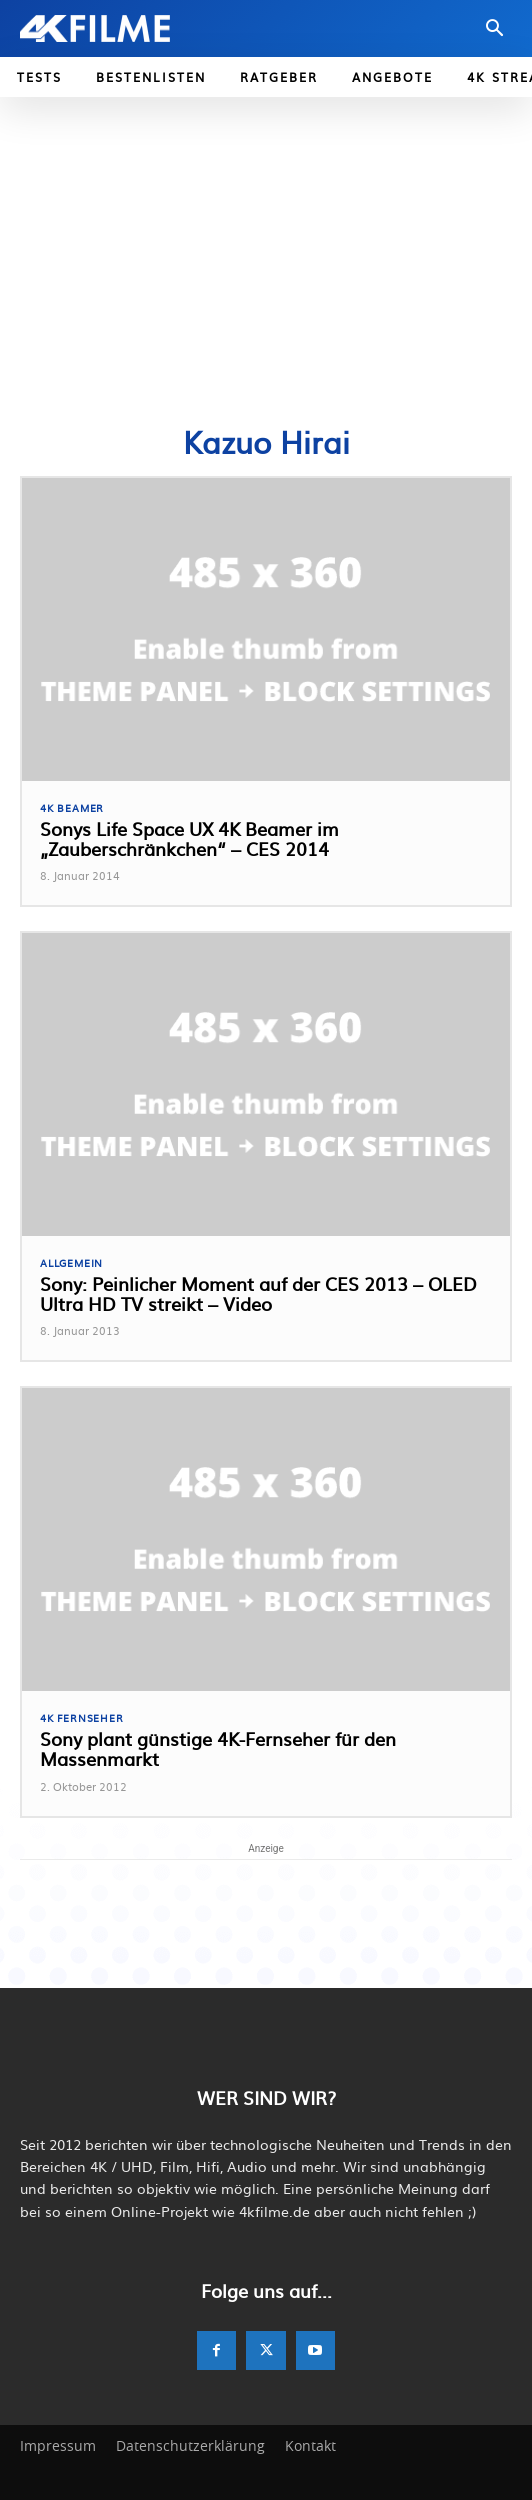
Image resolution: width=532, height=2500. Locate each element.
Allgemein (71, 1263)
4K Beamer (72, 808)
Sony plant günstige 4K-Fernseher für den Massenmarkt (218, 1748)
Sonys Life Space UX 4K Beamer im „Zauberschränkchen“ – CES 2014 (189, 838)
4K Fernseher (82, 1718)
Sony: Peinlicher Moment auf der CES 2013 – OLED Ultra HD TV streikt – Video (258, 1293)
